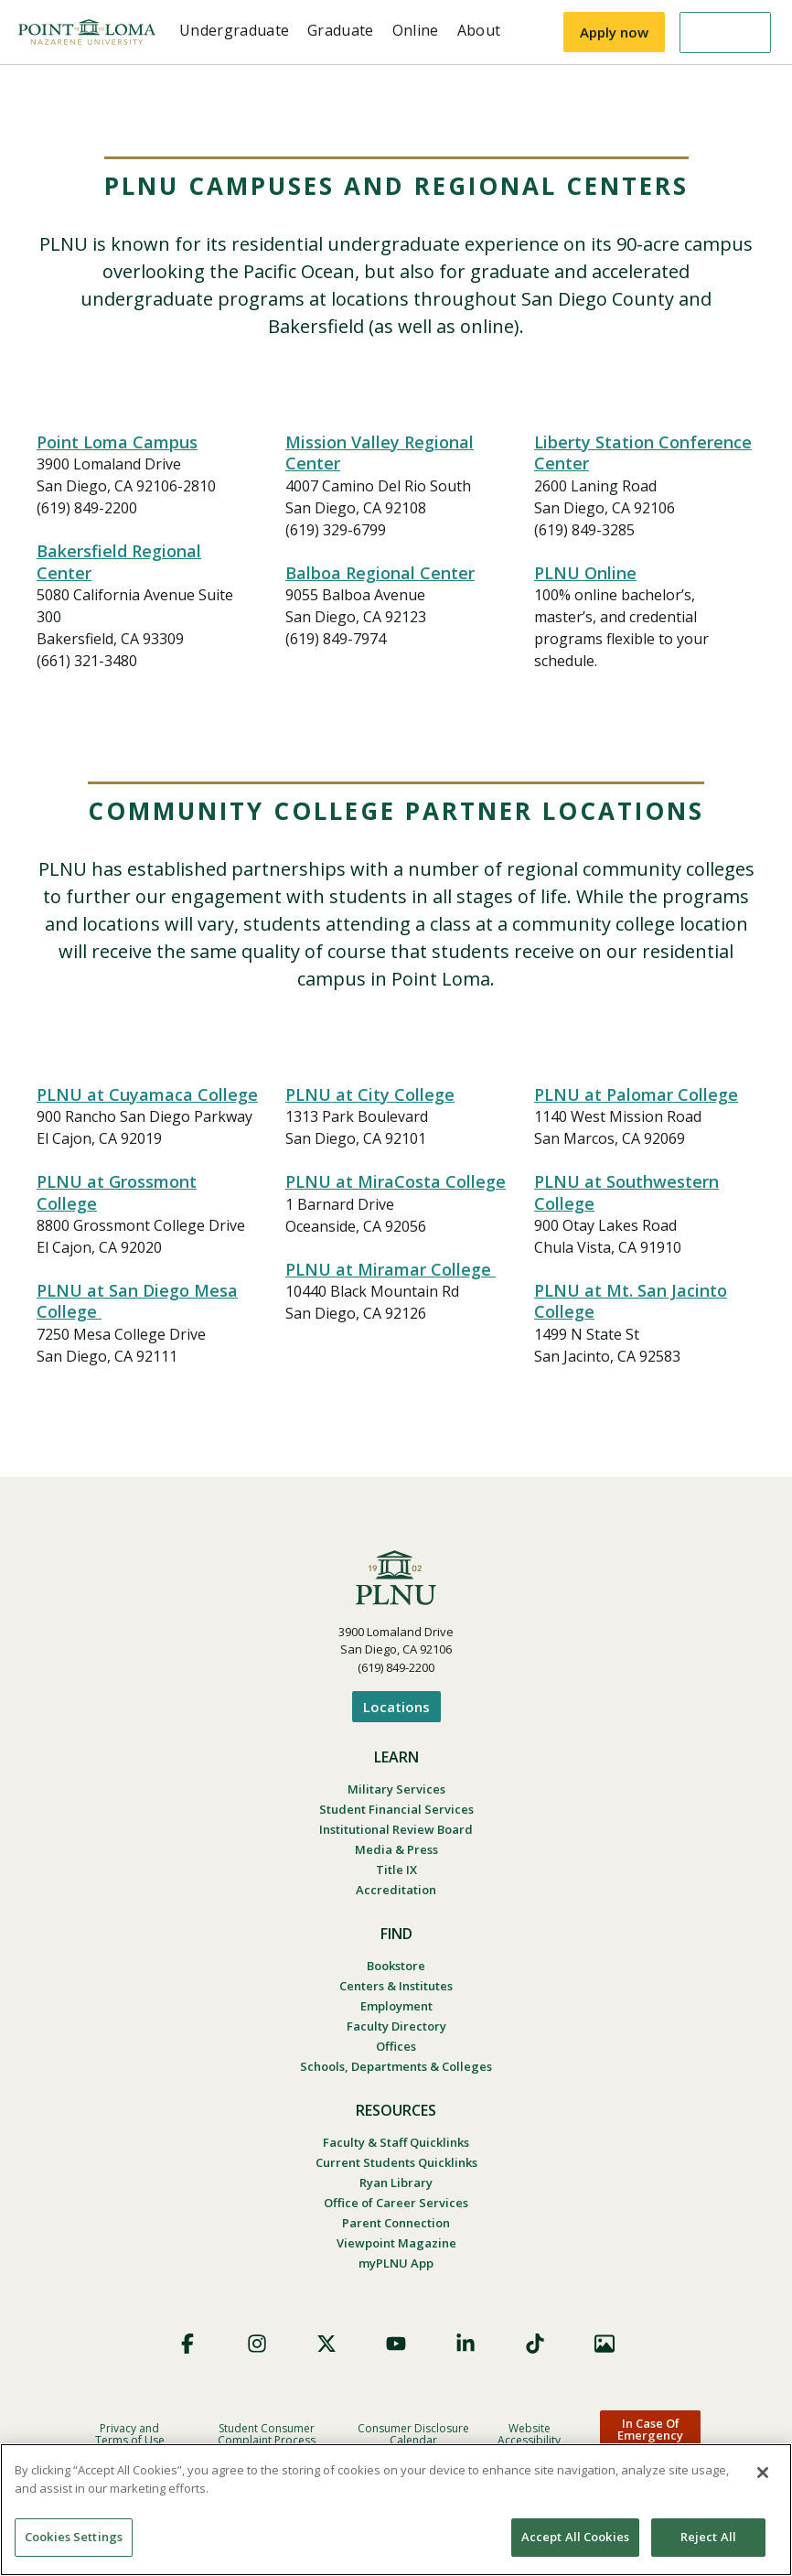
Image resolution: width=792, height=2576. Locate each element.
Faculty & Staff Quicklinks (396, 2142)
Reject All (708, 2536)
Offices (396, 2046)
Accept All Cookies (575, 2536)
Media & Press (396, 1849)
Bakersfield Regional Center (119, 561)
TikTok (535, 2343)
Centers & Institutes (396, 1986)
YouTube (396, 2343)
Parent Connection (396, 2223)
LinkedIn (465, 2343)
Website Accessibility (529, 2434)
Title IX (396, 1869)
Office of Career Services (396, 2202)
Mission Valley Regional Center (379, 452)
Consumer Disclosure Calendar (413, 2434)
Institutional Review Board (396, 1829)
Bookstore (396, 1965)
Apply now (614, 32)
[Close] (763, 2472)
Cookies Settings (74, 2536)
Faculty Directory (396, 2026)
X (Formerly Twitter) (326, 2343)
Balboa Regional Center (380, 573)
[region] (396, 2509)
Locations (396, 1707)
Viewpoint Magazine (396, 2243)
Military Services (396, 1789)
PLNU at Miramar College (390, 1269)
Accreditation (396, 1889)
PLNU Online (585, 573)
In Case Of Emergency (650, 2429)
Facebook (187, 2343)
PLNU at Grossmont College (117, 1191)
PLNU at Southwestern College (626, 1191)
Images (604, 2343)
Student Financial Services (396, 1809)
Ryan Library (396, 2182)
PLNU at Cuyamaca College (147, 1094)
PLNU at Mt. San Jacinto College (630, 1300)
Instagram (257, 2343)
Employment (396, 2006)
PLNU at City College (370, 1094)
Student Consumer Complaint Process (267, 2434)
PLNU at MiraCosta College (395, 1181)
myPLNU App (396, 2263)
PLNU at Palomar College (636, 1094)
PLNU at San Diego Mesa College (137, 1300)
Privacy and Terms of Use (130, 2434)
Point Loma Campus (117, 442)
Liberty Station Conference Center (643, 452)
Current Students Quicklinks (396, 2162)
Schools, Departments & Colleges (396, 2066)
